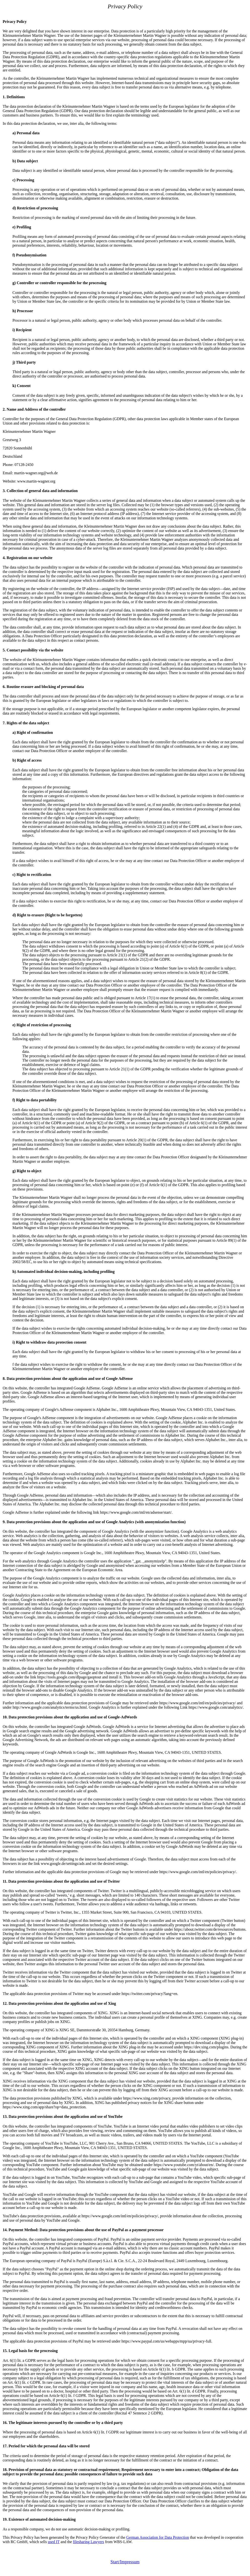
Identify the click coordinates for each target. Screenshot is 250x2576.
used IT (54, 2542)
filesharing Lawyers (88, 2542)
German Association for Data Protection (157, 2537)
